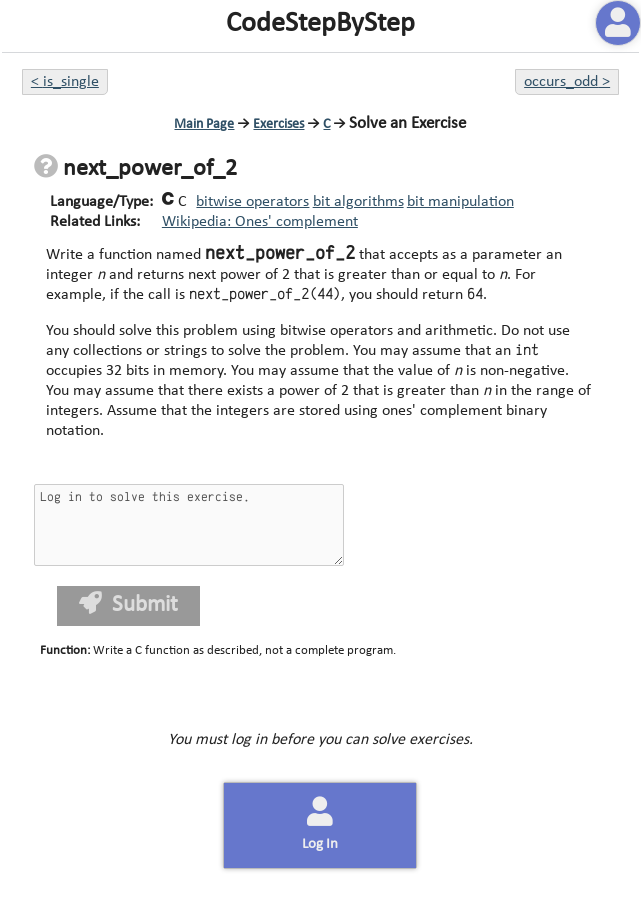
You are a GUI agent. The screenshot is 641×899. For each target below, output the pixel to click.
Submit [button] (128, 604)
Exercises (278, 124)
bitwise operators (252, 202)
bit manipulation (460, 202)
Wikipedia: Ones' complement (260, 222)
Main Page (204, 124)
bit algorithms (358, 202)
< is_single (65, 82)
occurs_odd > (567, 82)
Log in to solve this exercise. (189, 525)
